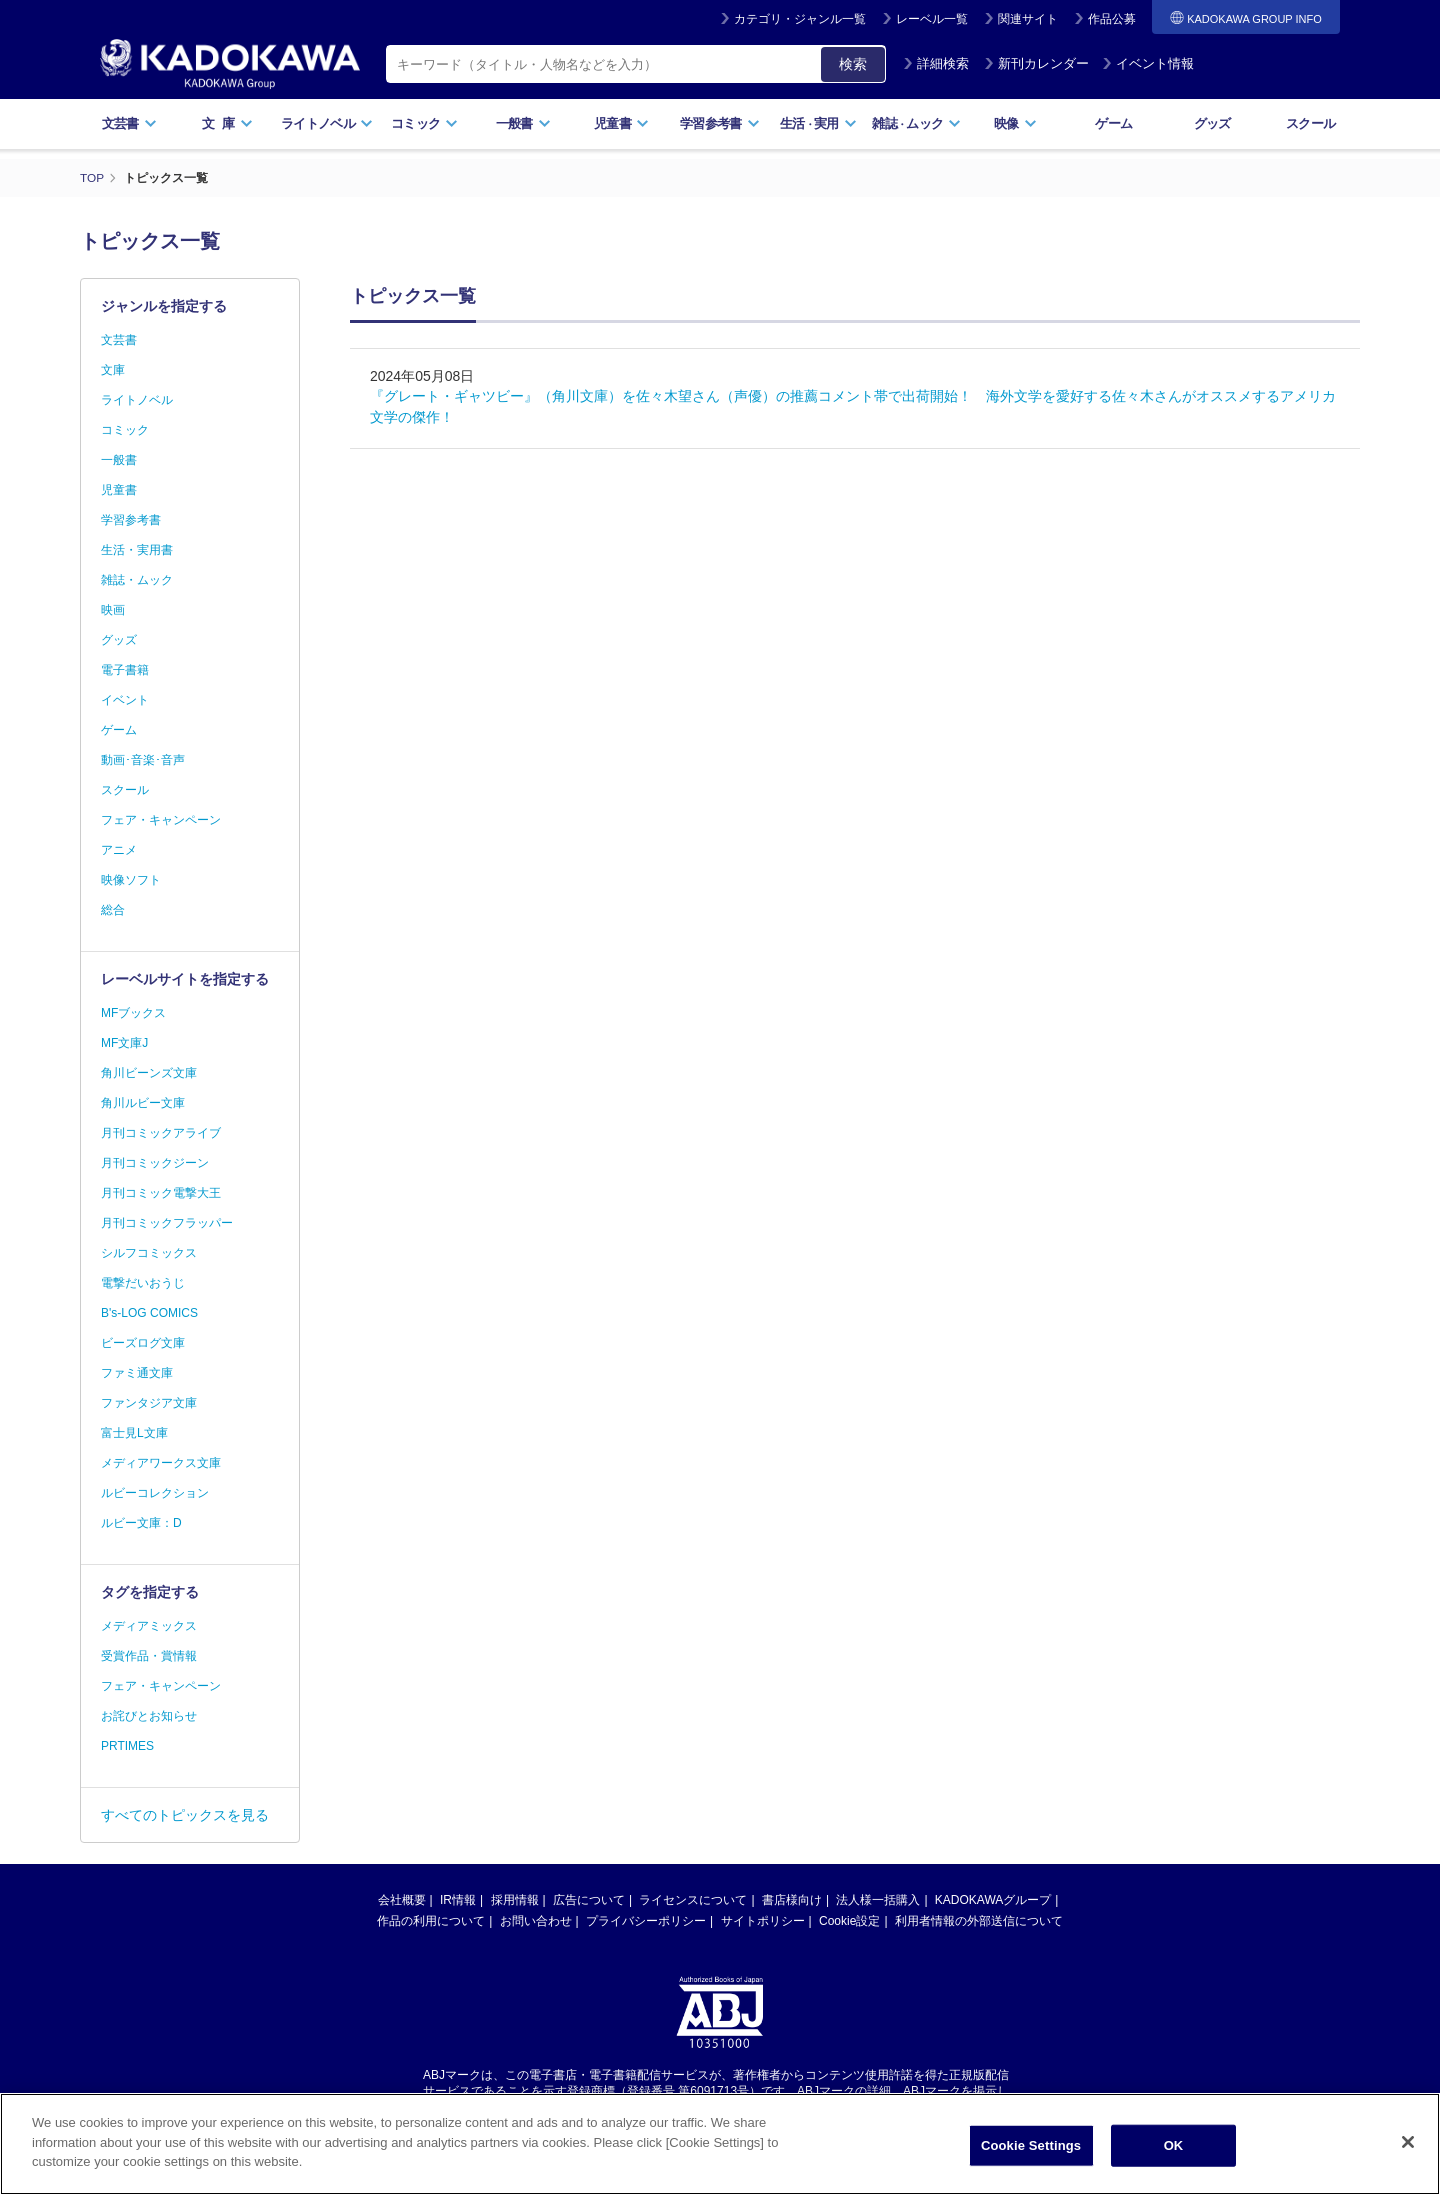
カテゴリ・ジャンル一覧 (800, 19)
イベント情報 (1148, 63)
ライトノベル (327, 123)
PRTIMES (127, 1746)
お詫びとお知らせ (149, 1716)
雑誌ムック (916, 123)
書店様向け (792, 1900)
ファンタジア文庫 (149, 1403)
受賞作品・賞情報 (149, 1656)
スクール (1310, 123)
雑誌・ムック (137, 580)
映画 (113, 610)
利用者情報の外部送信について (979, 1921)
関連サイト (1028, 19)
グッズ (1212, 123)
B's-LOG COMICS (149, 1313)
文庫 (113, 370)
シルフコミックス (149, 1253)
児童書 (621, 123)
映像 (1015, 123)
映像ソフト (131, 880)
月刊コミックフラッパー (167, 1223)
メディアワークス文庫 (161, 1463)
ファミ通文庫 (137, 1373)
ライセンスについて (693, 1900)
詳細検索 (936, 63)
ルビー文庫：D (141, 1523)
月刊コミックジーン (155, 1163)
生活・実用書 (137, 550)
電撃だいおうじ (143, 1283)
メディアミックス (149, 1626)
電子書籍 (125, 670)
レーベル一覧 (932, 19)
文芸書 (129, 123)
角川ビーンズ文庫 (149, 1073)
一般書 (523, 123)
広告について (589, 1900)
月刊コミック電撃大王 (161, 1193)
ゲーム (1113, 123)
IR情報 (458, 1900)
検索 (853, 64)
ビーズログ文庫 (143, 1343)
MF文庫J (124, 1043)
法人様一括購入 (878, 1900)
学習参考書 (720, 123)
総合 (113, 910)
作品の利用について (431, 1921)
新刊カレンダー (1036, 63)
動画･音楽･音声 (143, 760)
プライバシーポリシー (646, 1921)
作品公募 (1112, 19)
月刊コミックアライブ (161, 1133)
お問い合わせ (536, 1921)
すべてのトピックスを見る (185, 1815)
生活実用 (818, 123)
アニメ (119, 850)
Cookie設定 (849, 1921)
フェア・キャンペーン (161, 820)
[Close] (1408, 2148)
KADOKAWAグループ (993, 1900)
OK (1174, 2151)
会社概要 (402, 1900)
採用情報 (515, 1900)
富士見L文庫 (134, 1433)
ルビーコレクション (155, 1493)
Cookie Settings (1031, 2151)
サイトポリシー (763, 1921)
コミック (424, 123)
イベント (125, 700)
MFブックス (133, 1013)
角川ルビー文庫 (143, 1103)
